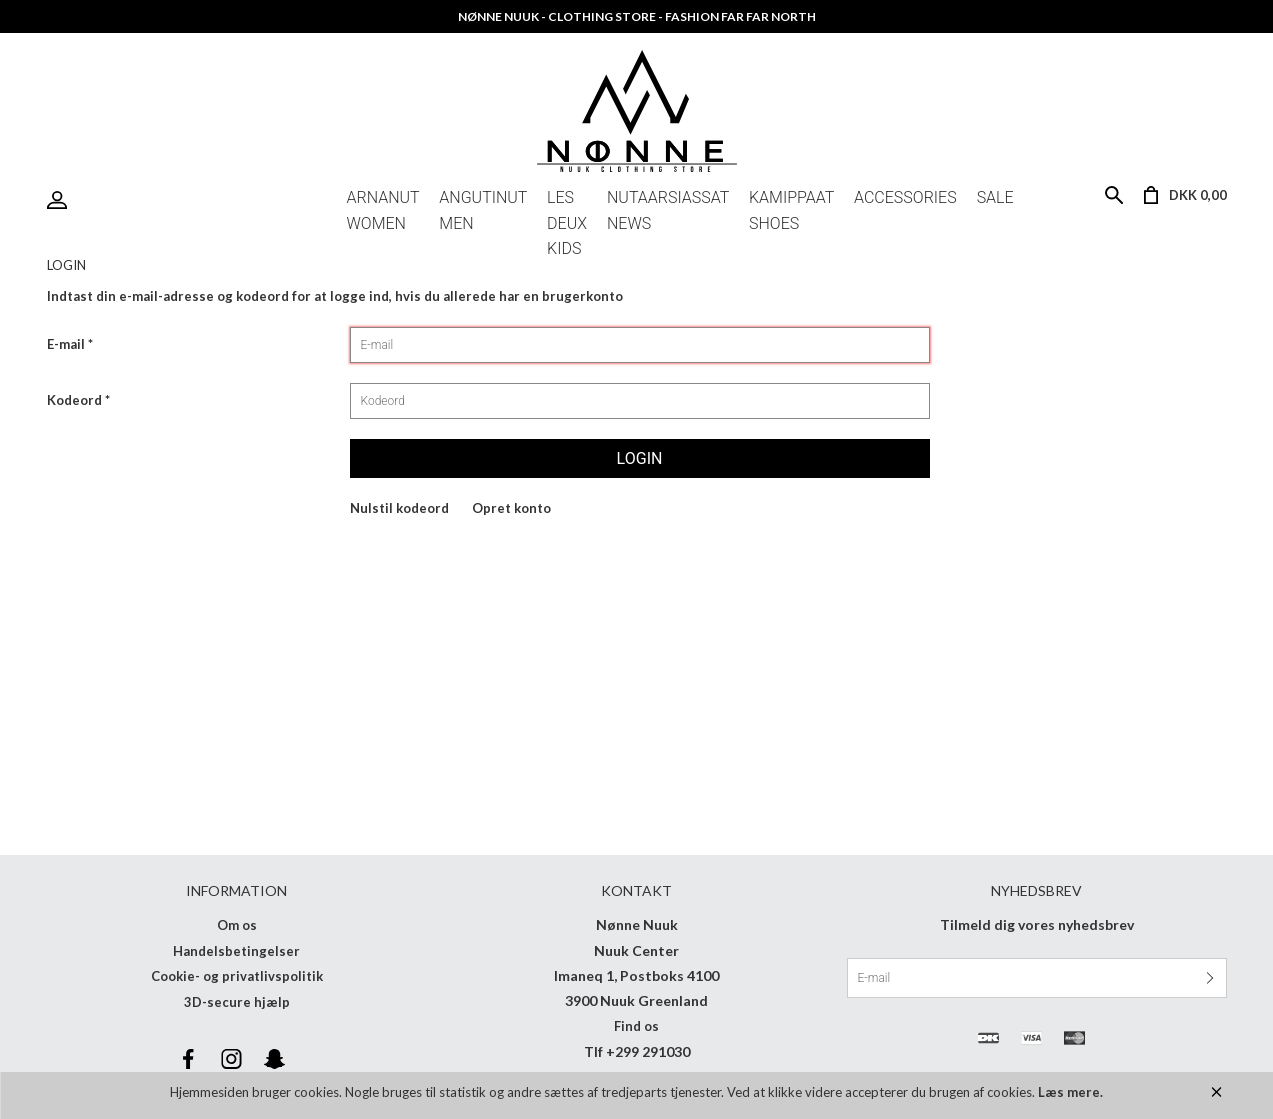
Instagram (232, 1059)
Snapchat (275, 1059)
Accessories (905, 197)
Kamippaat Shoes (791, 201)
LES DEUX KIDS (567, 201)
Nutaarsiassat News (668, 201)
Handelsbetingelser (236, 951)
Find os (636, 1026)
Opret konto (511, 508)
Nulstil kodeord (399, 508)
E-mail (66, 344)
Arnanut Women (383, 201)
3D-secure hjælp (237, 1002)
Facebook (189, 1059)
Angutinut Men (483, 201)
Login (62, 200)
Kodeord (74, 400)
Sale (995, 197)
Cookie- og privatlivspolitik (237, 976)
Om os (237, 925)
